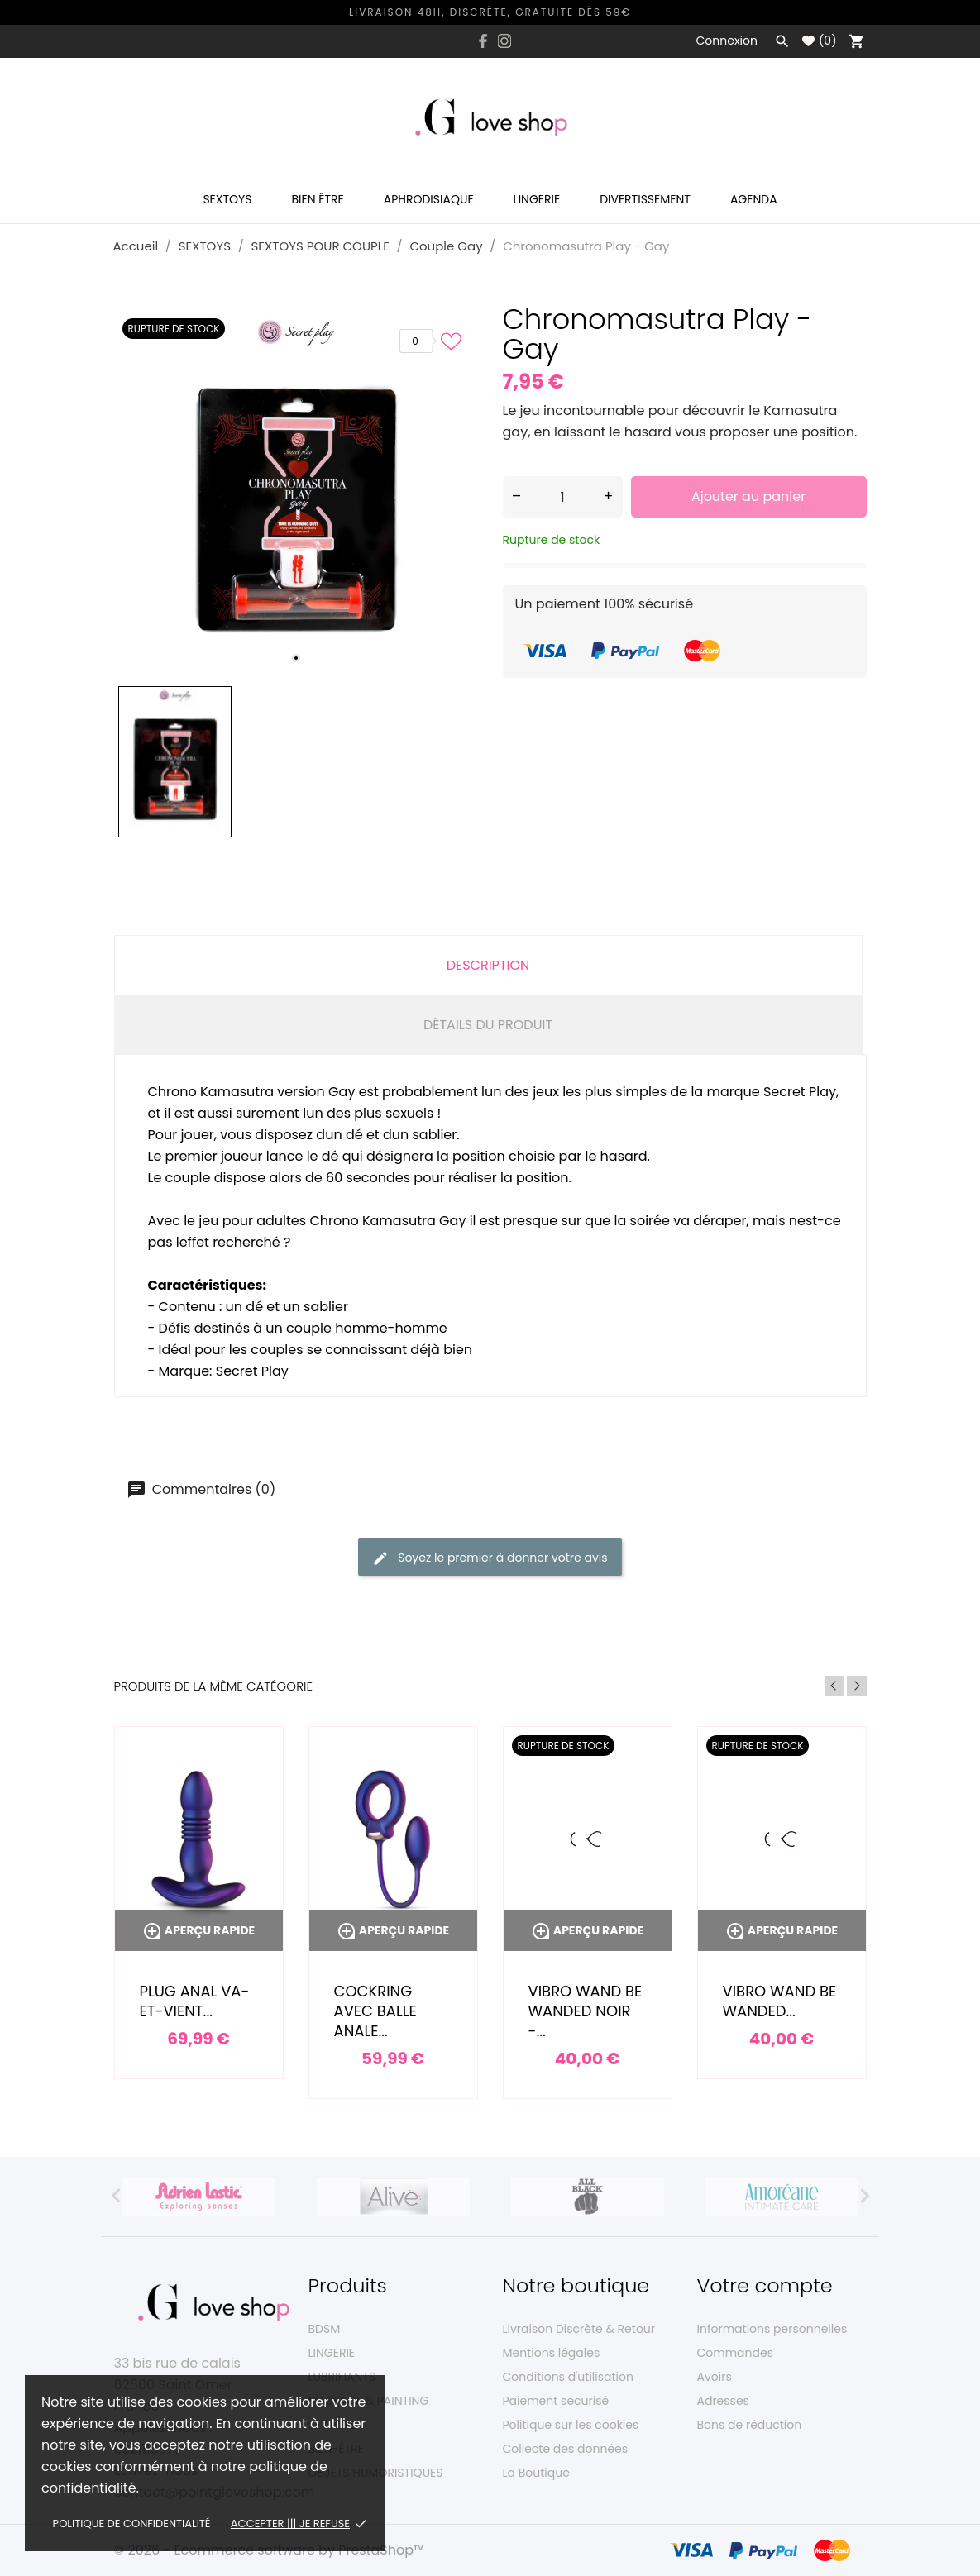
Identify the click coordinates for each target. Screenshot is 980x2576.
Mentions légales (551, 2353)
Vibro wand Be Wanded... (780, 2001)
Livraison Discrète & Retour (579, 2329)
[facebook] (483, 41)
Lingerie (537, 199)
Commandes (735, 2353)
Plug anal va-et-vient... (195, 2001)
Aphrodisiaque (429, 199)
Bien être (317, 199)
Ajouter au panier (748, 496)
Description (488, 965)
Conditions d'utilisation (568, 2376)
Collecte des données (566, 2448)
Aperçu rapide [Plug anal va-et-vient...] (198, 1930)
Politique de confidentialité (132, 2523)
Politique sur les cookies (571, 2424)
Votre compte (765, 2285)
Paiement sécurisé (556, 2400)
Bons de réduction (749, 2424)
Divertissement (645, 199)
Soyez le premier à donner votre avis (489, 1558)
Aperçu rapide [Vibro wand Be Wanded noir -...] (587, 1930)
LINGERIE (332, 2353)
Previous (834, 1686)
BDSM (324, 2329)
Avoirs (714, 2376)
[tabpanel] (296, 492)
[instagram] (504, 41)
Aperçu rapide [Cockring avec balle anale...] (393, 1930)
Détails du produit (487, 1024)
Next (857, 1686)
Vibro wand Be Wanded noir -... (585, 2011)
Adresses (723, 2400)
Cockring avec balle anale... (375, 2011)
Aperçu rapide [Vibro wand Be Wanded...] (781, 1930)
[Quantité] (563, 497)
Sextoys (227, 199)
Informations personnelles (772, 2329)
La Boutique (536, 2472)
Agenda (753, 199)
